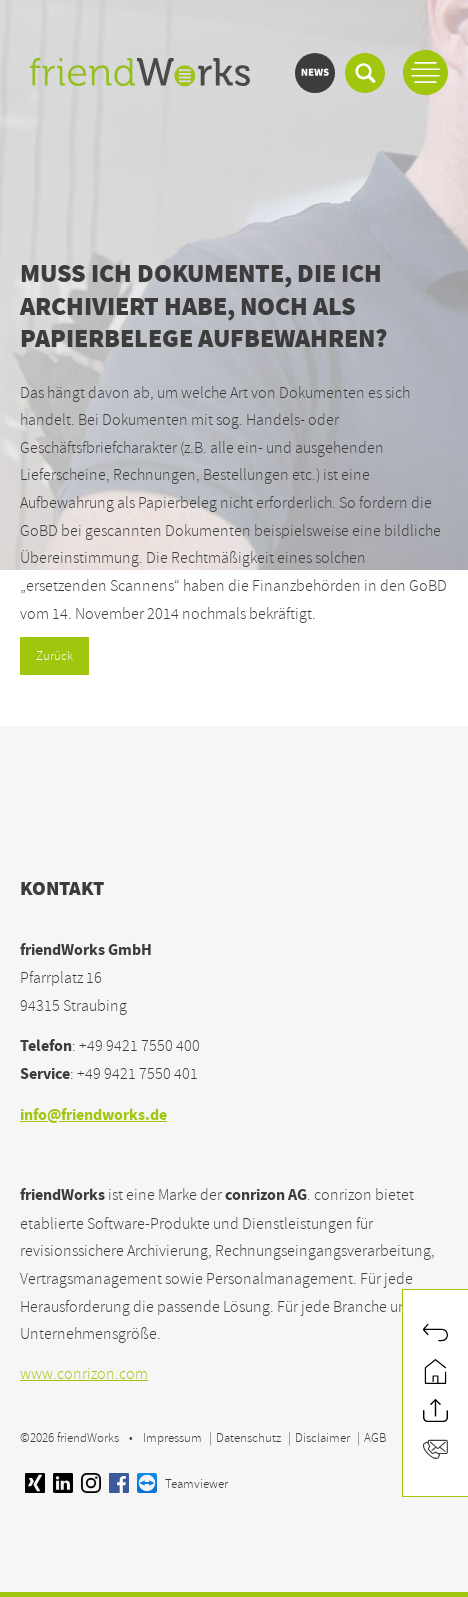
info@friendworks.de (93, 1116)
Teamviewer (182, 1484)
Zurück (54, 656)
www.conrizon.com (84, 1374)
